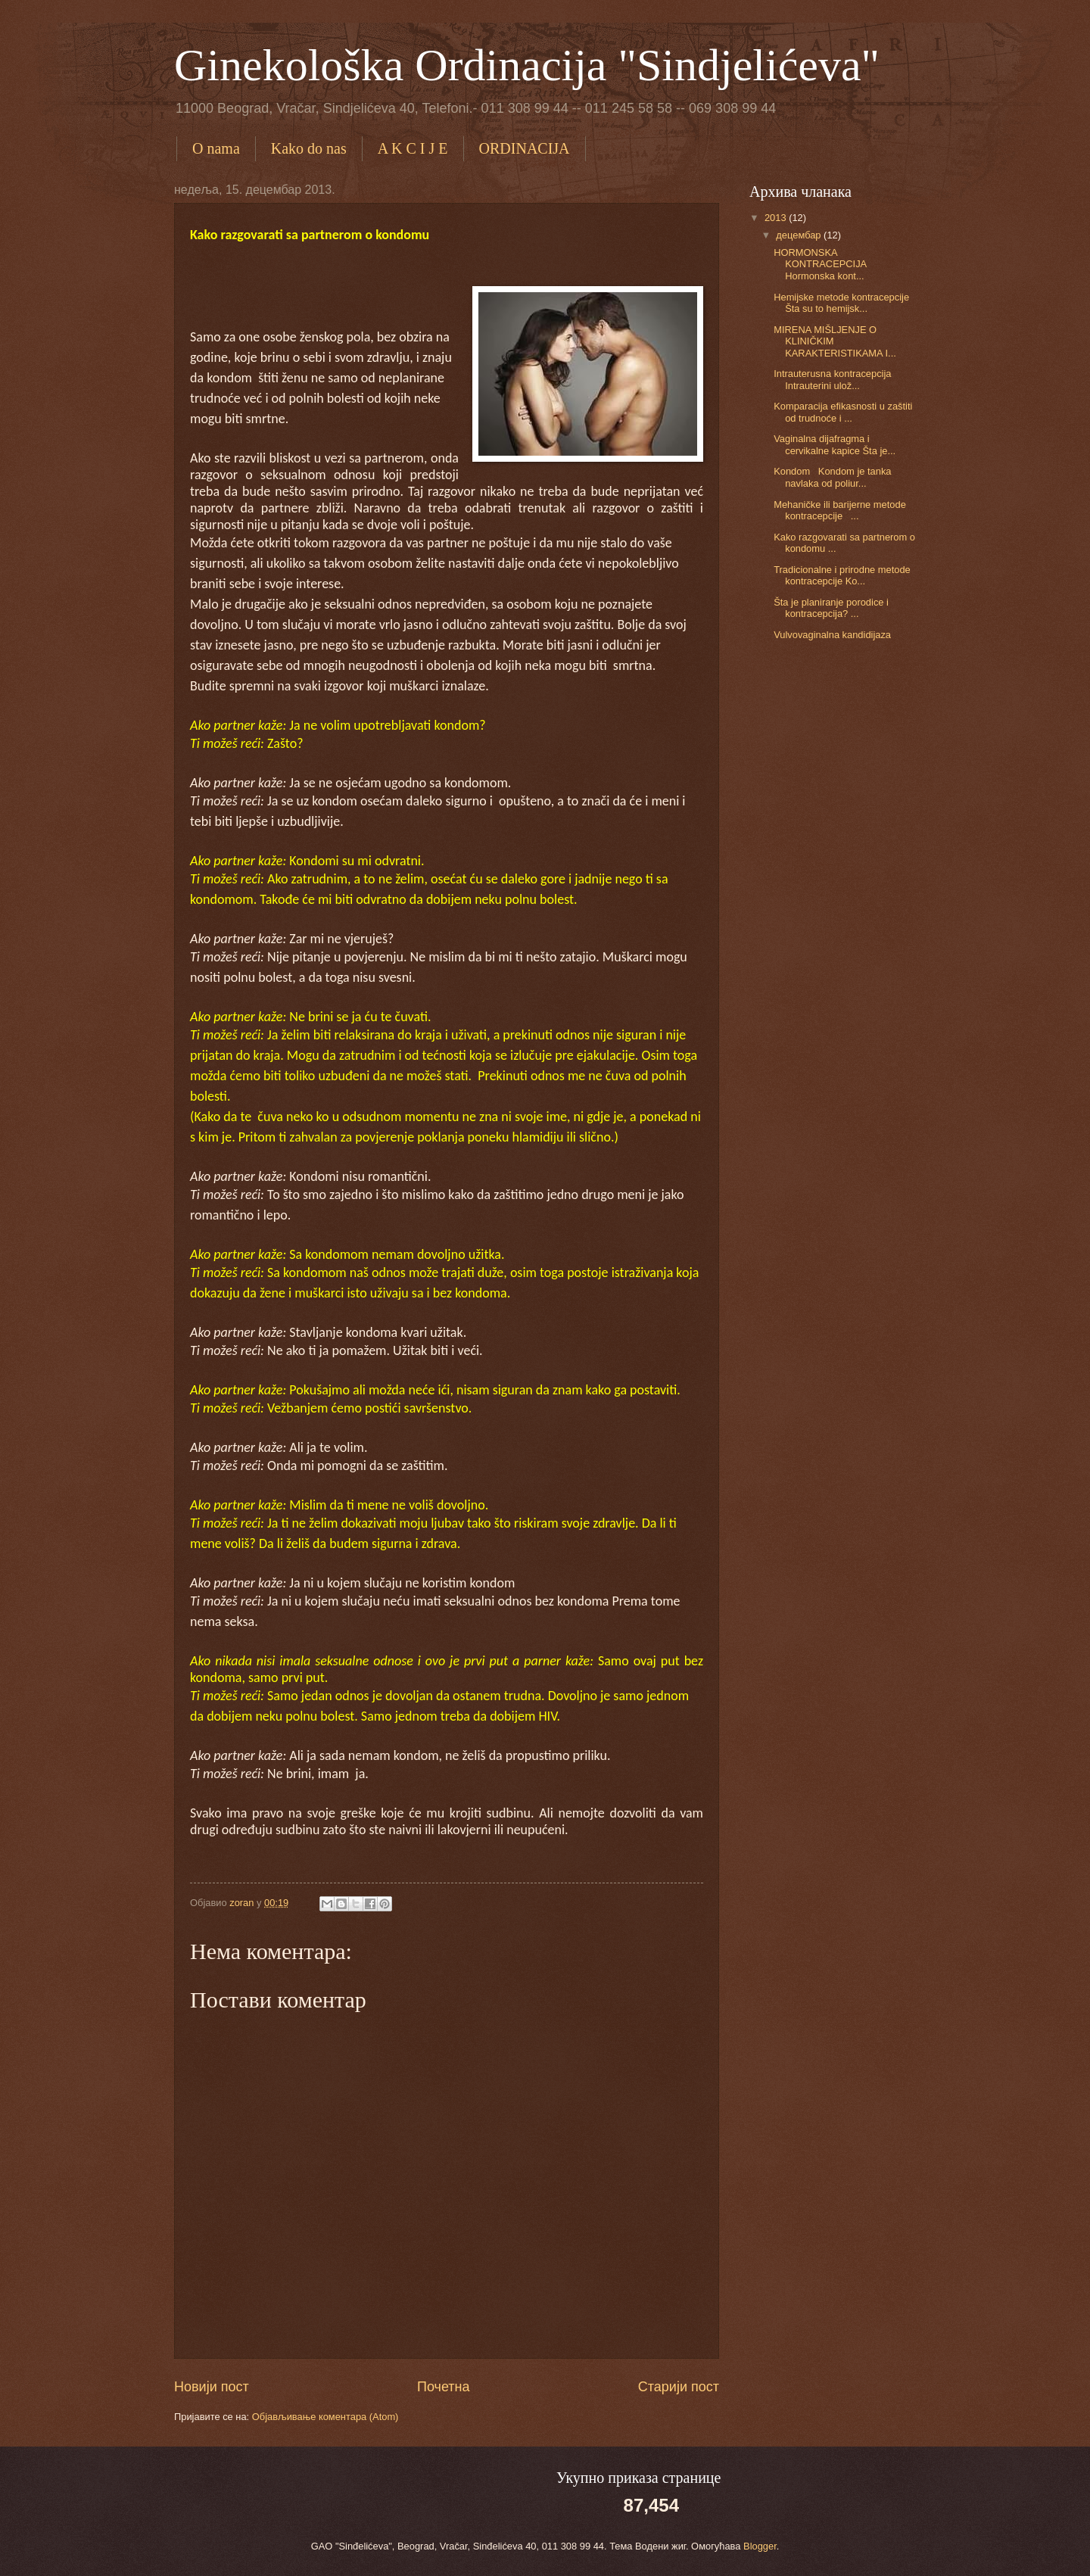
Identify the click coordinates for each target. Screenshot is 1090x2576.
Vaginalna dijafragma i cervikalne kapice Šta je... (834, 444)
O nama (216, 148)
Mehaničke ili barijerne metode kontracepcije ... (840, 510)
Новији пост (211, 2386)
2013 (777, 217)
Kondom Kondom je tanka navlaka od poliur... (832, 477)
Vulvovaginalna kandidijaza (832, 634)
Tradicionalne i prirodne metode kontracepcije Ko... (842, 575)
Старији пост (678, 2386)
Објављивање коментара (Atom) (325, 2416)
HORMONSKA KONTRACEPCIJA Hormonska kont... (822, 264)
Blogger (760, 2546)
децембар (800, 235)
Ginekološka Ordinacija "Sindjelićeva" (527, 65)
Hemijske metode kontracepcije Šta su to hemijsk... (841, 302)
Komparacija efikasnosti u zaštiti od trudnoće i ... (843, 411)
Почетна (443, 2386)
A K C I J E (413, 148)
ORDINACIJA (524, 148)
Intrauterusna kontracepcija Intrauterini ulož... (832, 379)
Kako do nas (309, 148)
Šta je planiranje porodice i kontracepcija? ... (831, 607)
